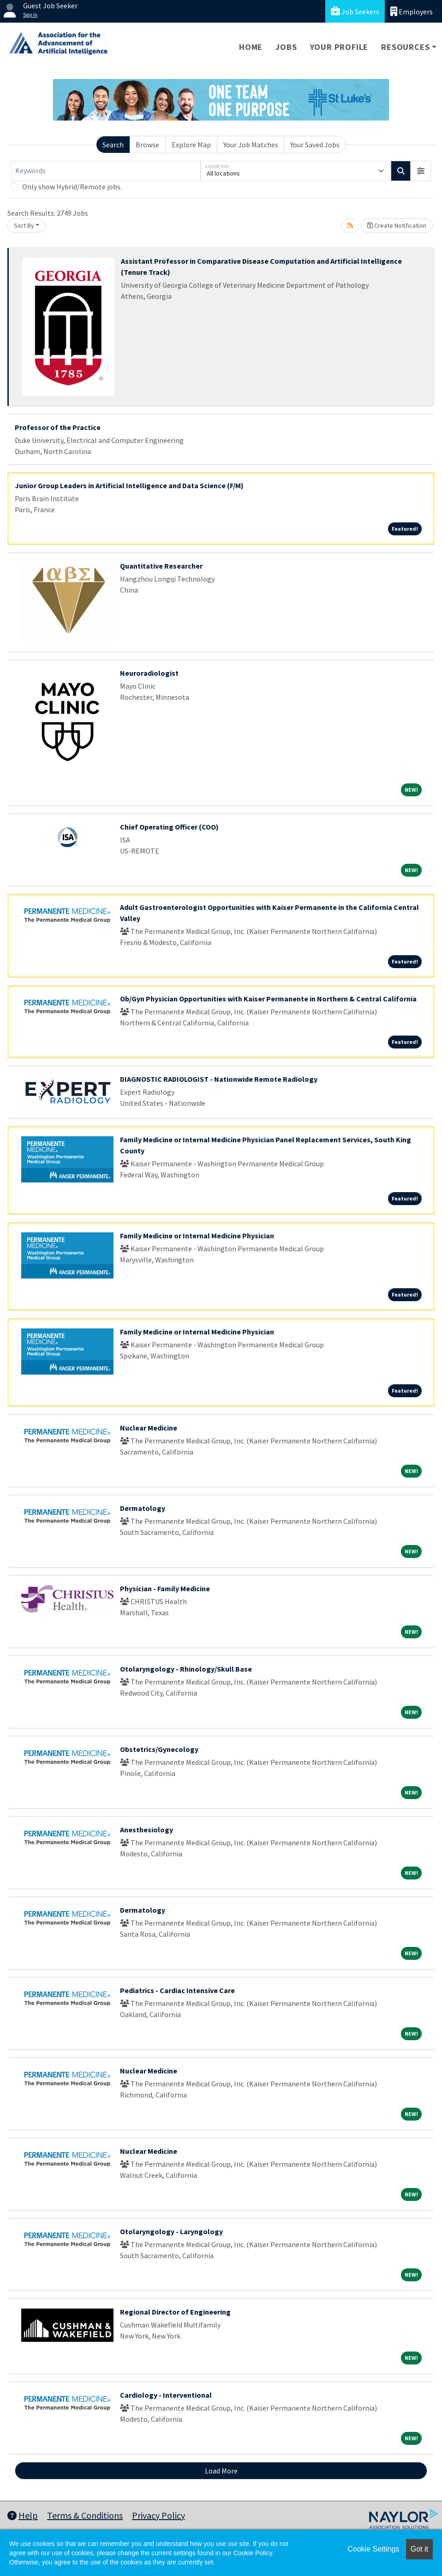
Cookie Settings (373, 2549)
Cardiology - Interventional (166, 2395)
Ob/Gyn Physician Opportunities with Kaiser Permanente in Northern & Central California (268, 998)
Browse (147, 144)
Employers (411, 11)
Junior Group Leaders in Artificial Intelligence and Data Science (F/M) (129, 485)
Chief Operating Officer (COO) (169, 826)
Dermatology (142, 1508)
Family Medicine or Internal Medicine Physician (197, 1235)
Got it (419, 2549)
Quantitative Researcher (161, 565)
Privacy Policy (158, 2515)
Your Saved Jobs (315, 144)
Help (22, 2515)
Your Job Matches (250, 144)
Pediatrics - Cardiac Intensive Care (177, 1990)
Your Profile (339, 47)
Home (251, 47)
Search (113, 144)
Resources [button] (405, 47)
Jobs (286, 47)
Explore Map (191, 144)
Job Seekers (355, 11)
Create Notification (396, 225)
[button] (421, 171)
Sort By (24, 225)
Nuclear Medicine (148, 1427)
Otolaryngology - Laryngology (171, 2231)
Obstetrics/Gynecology (159, 1749)
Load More (221, 2470)
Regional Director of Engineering (175, 2311)
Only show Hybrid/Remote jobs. (72, 186)
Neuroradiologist (149, 673)
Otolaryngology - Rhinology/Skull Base (186, 1668)
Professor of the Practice (58, 427)
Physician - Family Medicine (165, 1588)
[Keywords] (106, 171)
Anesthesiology (146, 1829)
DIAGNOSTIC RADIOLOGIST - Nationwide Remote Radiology (218, 1079)
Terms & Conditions (85, 2515)
